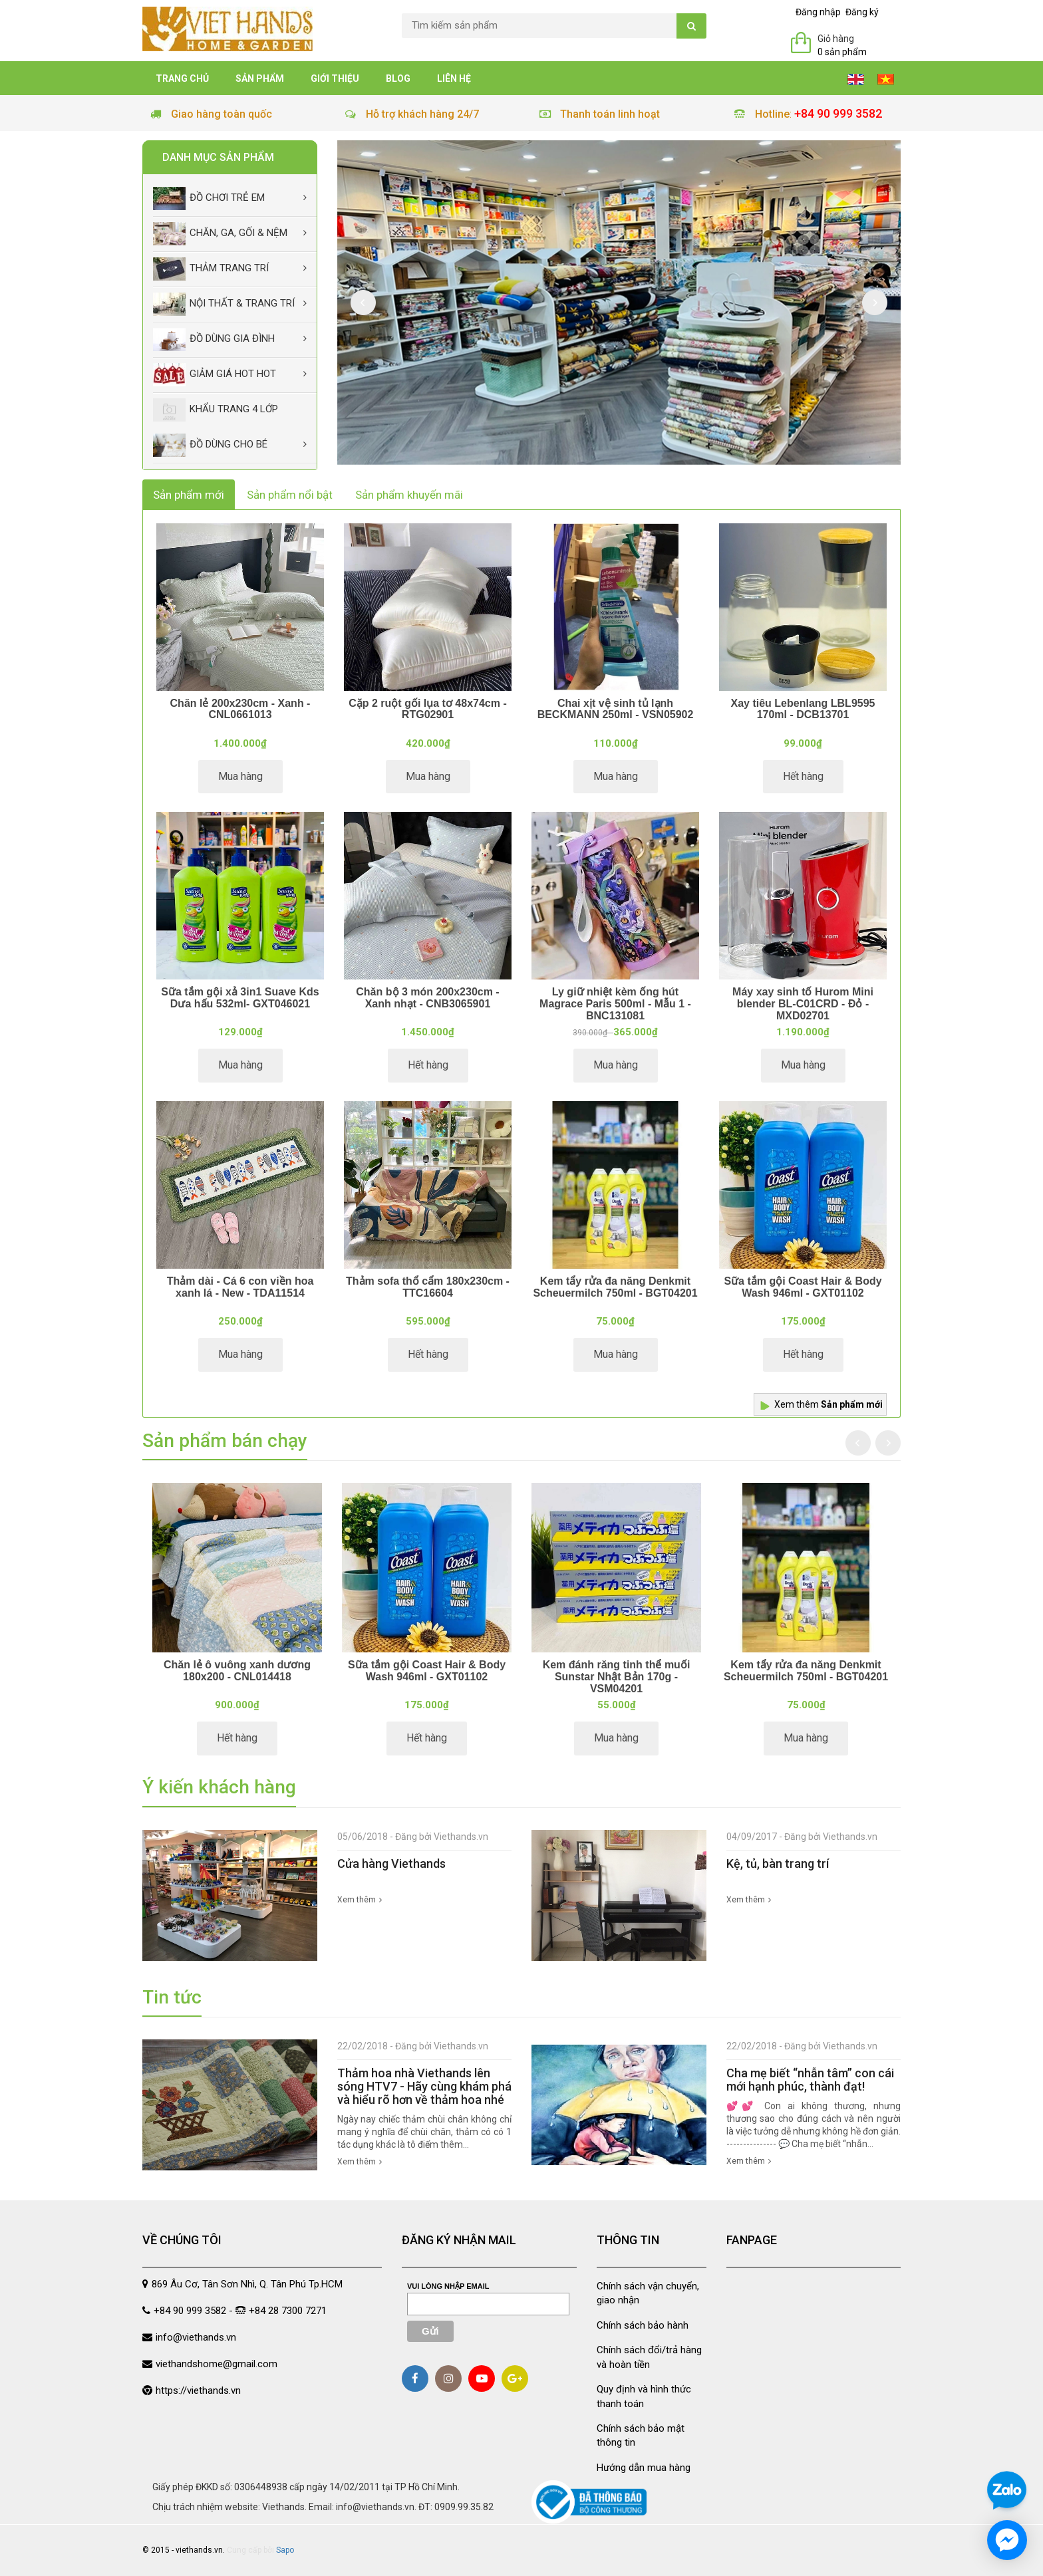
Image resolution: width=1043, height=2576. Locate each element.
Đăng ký (862, 12)
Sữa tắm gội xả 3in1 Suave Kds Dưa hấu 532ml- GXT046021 (240, 997)
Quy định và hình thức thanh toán (644, 2396)
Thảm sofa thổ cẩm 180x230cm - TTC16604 (428, 1287)
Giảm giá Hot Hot (214, 374)
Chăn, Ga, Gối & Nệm (220, 233)
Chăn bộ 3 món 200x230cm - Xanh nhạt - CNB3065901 (427, 997)
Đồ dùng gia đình (214, 339)
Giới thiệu (335, 78)
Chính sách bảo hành (642, 2325)
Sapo (285, 2550)
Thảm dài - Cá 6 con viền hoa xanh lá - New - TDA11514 (240, 1287)
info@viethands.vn (196, 2337)
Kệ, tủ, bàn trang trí (777, 1863)
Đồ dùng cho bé (210, 445)
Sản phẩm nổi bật (290, 494)
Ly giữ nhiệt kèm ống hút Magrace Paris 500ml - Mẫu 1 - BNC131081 (615, 1003)
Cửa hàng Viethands (391, 1863)
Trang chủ (182, 78)
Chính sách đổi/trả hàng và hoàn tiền (649, 2357)
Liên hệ (454, 78)
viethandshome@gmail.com (216, 2364)
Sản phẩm (259, 78)
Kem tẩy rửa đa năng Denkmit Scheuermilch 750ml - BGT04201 (615, 1287)
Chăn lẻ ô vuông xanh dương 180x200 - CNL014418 (237, 1670)
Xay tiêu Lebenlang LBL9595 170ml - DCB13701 (803, 709)
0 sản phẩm (842, 52)
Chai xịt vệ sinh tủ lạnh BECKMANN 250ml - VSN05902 (615, 709)
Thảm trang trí (211, 269)
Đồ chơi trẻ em (209, 198)
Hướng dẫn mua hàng (643, 2468)
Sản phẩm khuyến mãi (409, 494)
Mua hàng (240, 776)
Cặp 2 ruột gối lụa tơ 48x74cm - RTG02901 (428, 709)
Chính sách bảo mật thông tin (640, 2435)
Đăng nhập (818, 12)
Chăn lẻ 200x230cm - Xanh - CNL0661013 (240, 709)
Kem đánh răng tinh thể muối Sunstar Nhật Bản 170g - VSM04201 (616, 1676)
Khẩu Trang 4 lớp (215, 410)
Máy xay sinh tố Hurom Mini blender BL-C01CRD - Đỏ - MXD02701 (802, 1003)
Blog (398, 78)
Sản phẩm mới (188, 494)
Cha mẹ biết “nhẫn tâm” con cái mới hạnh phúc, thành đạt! (810, 2079)
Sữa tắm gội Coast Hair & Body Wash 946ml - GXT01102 (802, 1287)
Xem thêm (828, 1404)
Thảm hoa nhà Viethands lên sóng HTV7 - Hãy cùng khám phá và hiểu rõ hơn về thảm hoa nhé (424, 2086)
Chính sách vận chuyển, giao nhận (648, 2293)
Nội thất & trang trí (224, 304)
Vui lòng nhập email (448, 2286)
